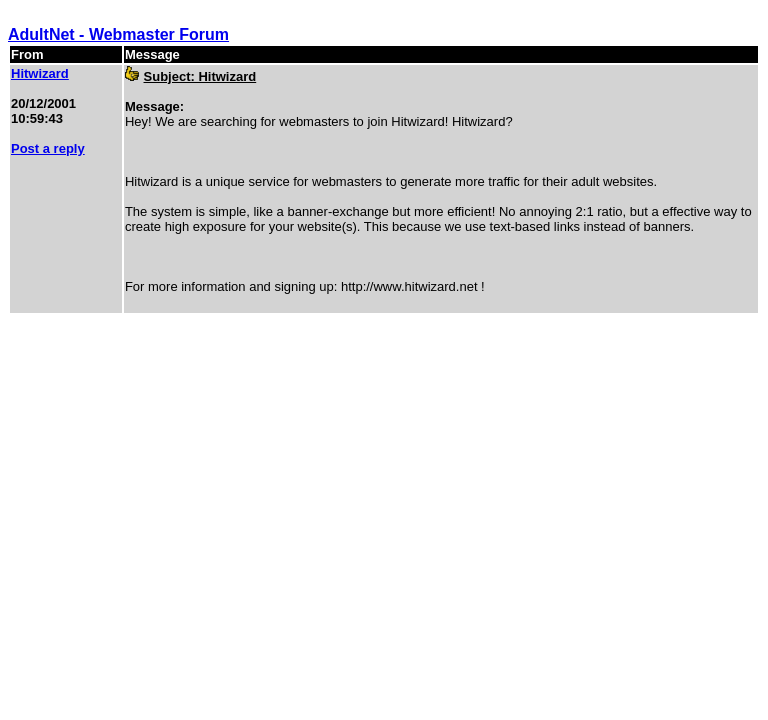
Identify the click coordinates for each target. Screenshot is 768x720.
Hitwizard (40, 73)
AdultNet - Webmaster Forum (118, 34)
